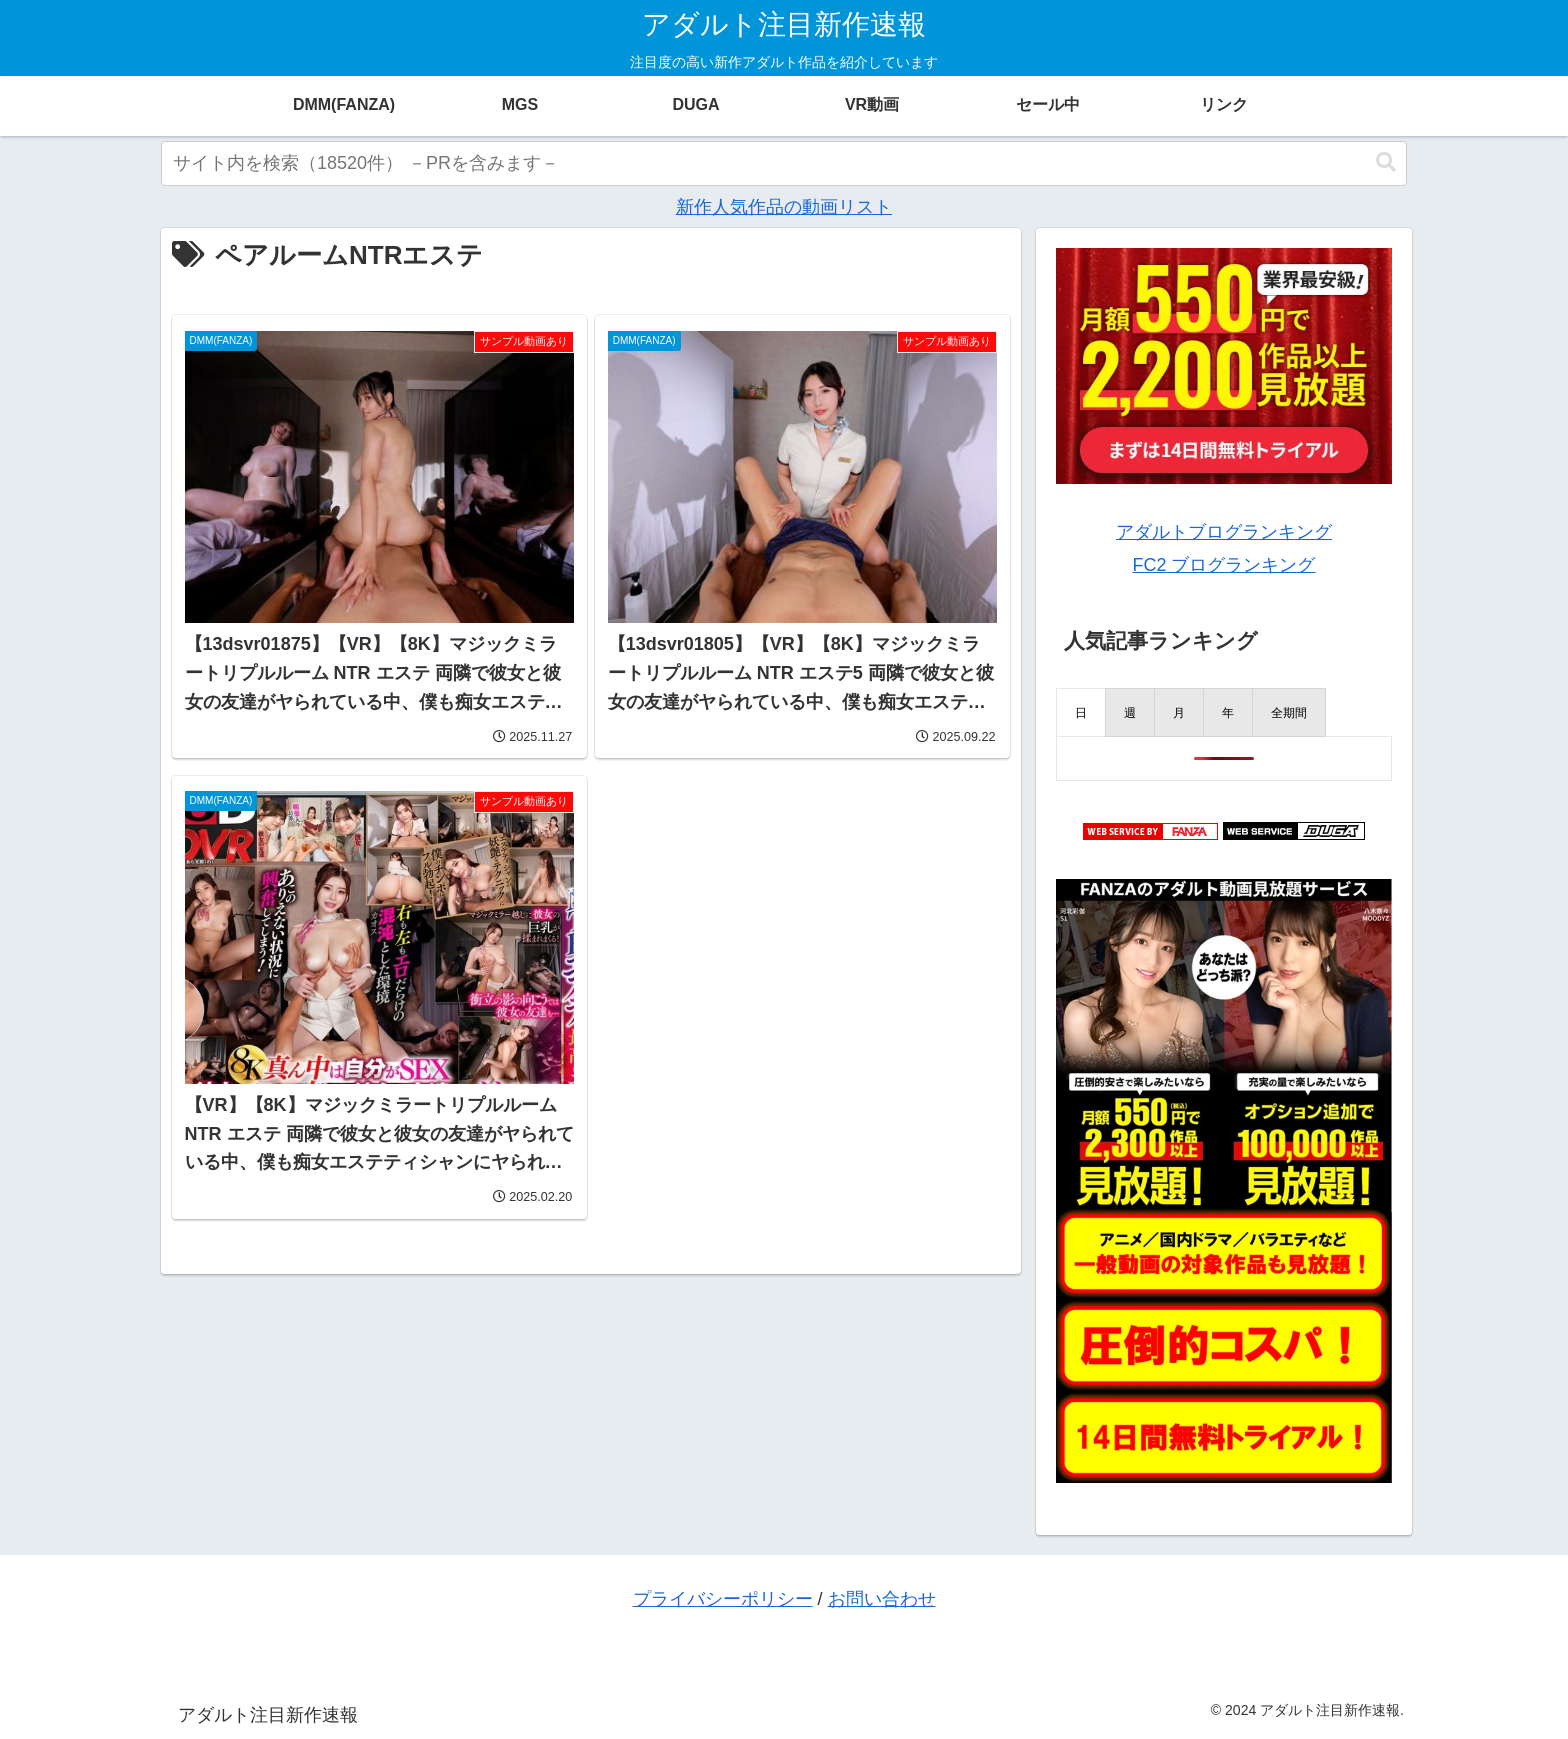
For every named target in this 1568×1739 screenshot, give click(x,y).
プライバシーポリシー (723, 1599)
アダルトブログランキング (1224, 532)
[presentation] (1081, 712)
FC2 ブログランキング (1223, 565)
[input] (784, 163)
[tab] (1081, 712)
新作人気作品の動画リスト (784, 207)
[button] (1386, 162)
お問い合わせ (882, 1599)
